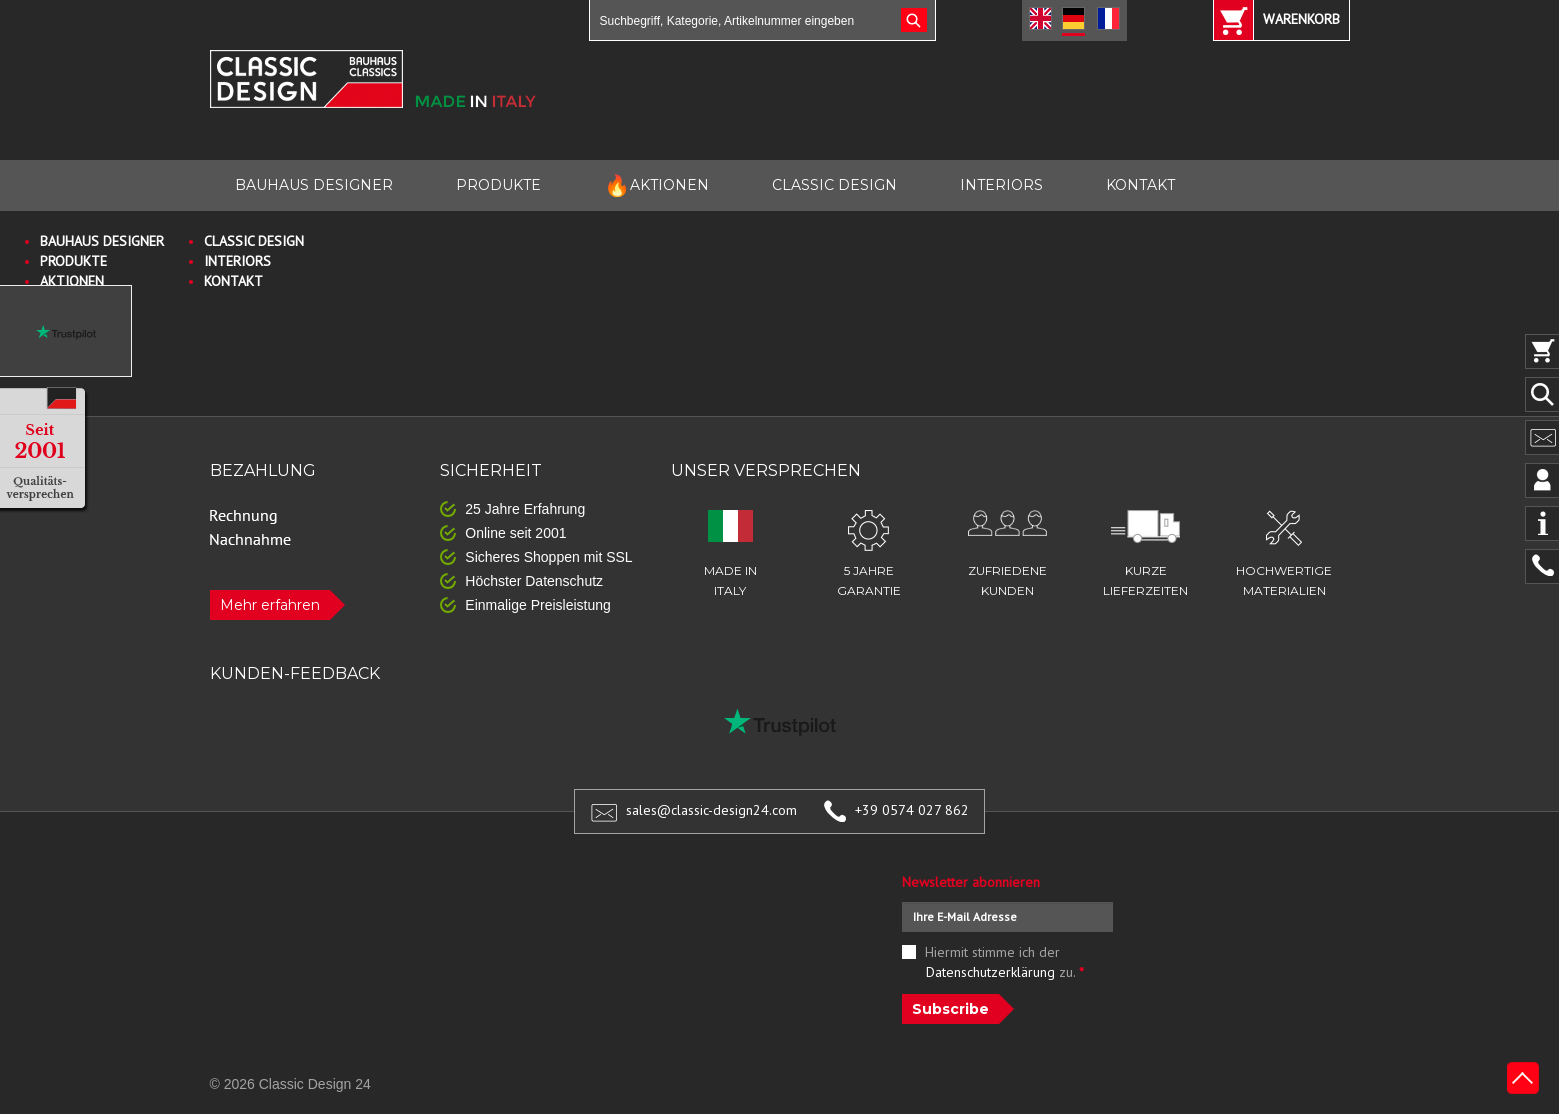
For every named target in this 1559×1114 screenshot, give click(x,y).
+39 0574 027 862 (912, 810)
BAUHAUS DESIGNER (314, 185)
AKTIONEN (656, 185)
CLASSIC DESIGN (834, 185)
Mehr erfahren (270, 605)
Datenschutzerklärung (990, 972)
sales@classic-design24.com (711, 810)
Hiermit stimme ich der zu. (1005, 962)
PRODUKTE (498, 185)
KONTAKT (1140, 185)
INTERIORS (1001, 185)
